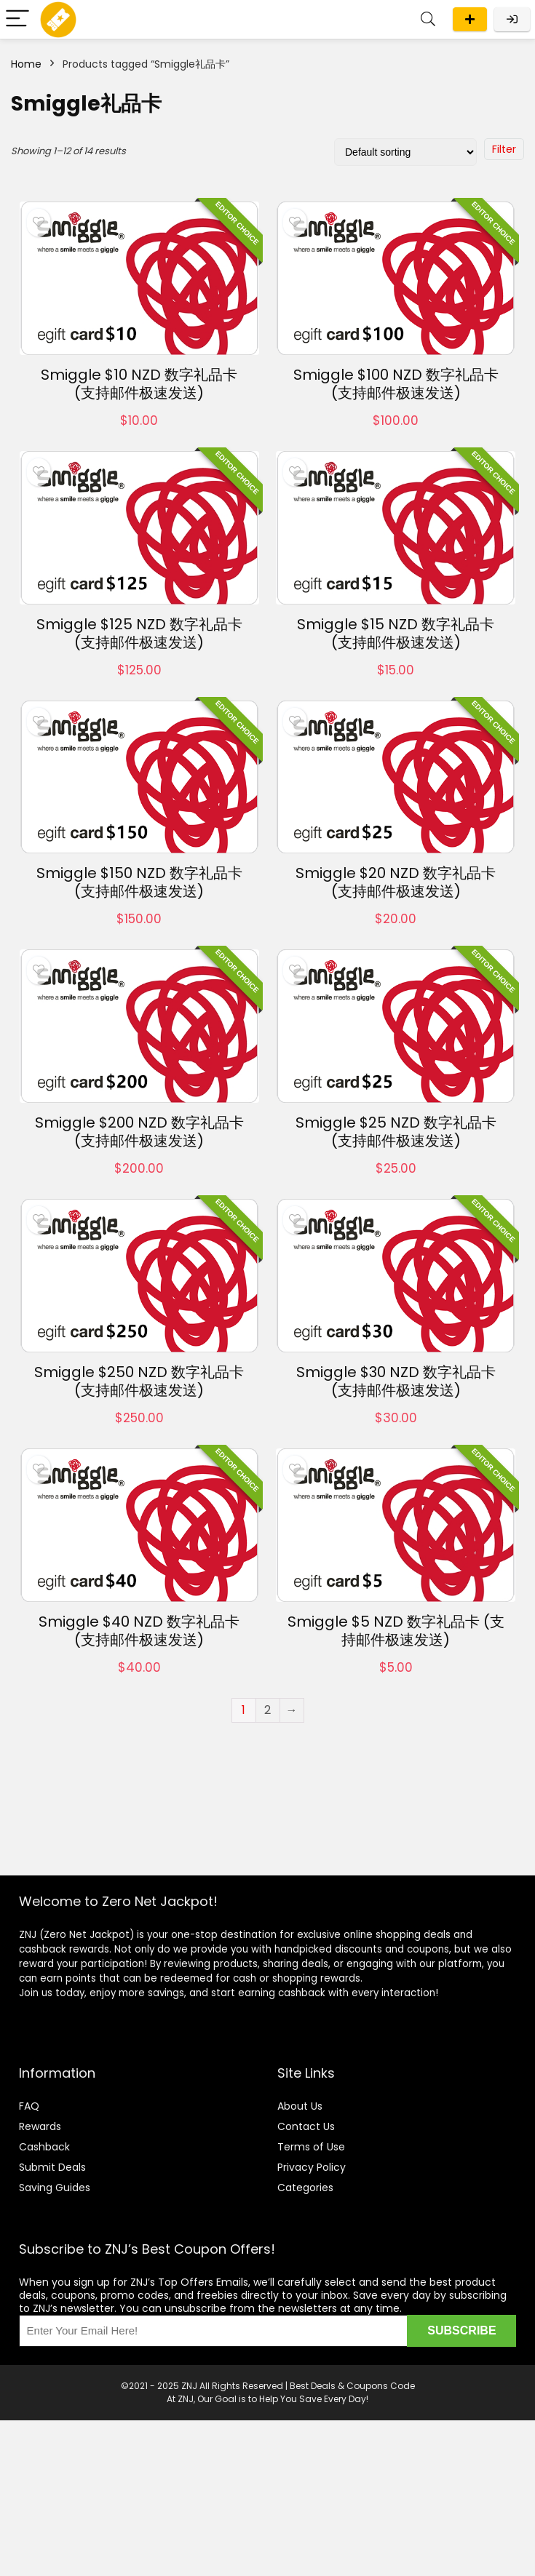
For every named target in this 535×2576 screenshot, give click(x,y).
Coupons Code (380, 2386)
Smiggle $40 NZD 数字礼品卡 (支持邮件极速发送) (139, 1630)
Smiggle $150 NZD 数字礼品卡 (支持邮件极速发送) (139, 882)
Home (26, 64)
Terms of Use (311, 2147)
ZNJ (189, 2386)
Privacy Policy (311, 2167)
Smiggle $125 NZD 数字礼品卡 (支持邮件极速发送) (139, 633)
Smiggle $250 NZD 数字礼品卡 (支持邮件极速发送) (139, 1381)
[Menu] (17, 19)
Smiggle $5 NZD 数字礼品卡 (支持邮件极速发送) (396, 1630)
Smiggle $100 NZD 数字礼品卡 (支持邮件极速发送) (396, 383)
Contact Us (306, 2126)
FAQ (29, 2106)
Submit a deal (470, 19)
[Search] (428, 19)
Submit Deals (52, 2167)
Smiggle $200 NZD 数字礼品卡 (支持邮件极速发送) (139, 1131)
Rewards (40, 2126)
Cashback (44, 2147)
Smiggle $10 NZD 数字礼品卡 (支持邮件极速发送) (139, 383)
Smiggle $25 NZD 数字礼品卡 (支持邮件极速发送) (396, 1131)
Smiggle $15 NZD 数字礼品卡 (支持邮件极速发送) (395, 633)
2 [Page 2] (267, 1710)
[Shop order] (405, 152)
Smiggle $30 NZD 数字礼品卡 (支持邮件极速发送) (396, 1381)
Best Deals (313, 2386)
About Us (299, 2106)
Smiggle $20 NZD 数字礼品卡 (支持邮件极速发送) (396, 882)
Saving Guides (54, 2187)
